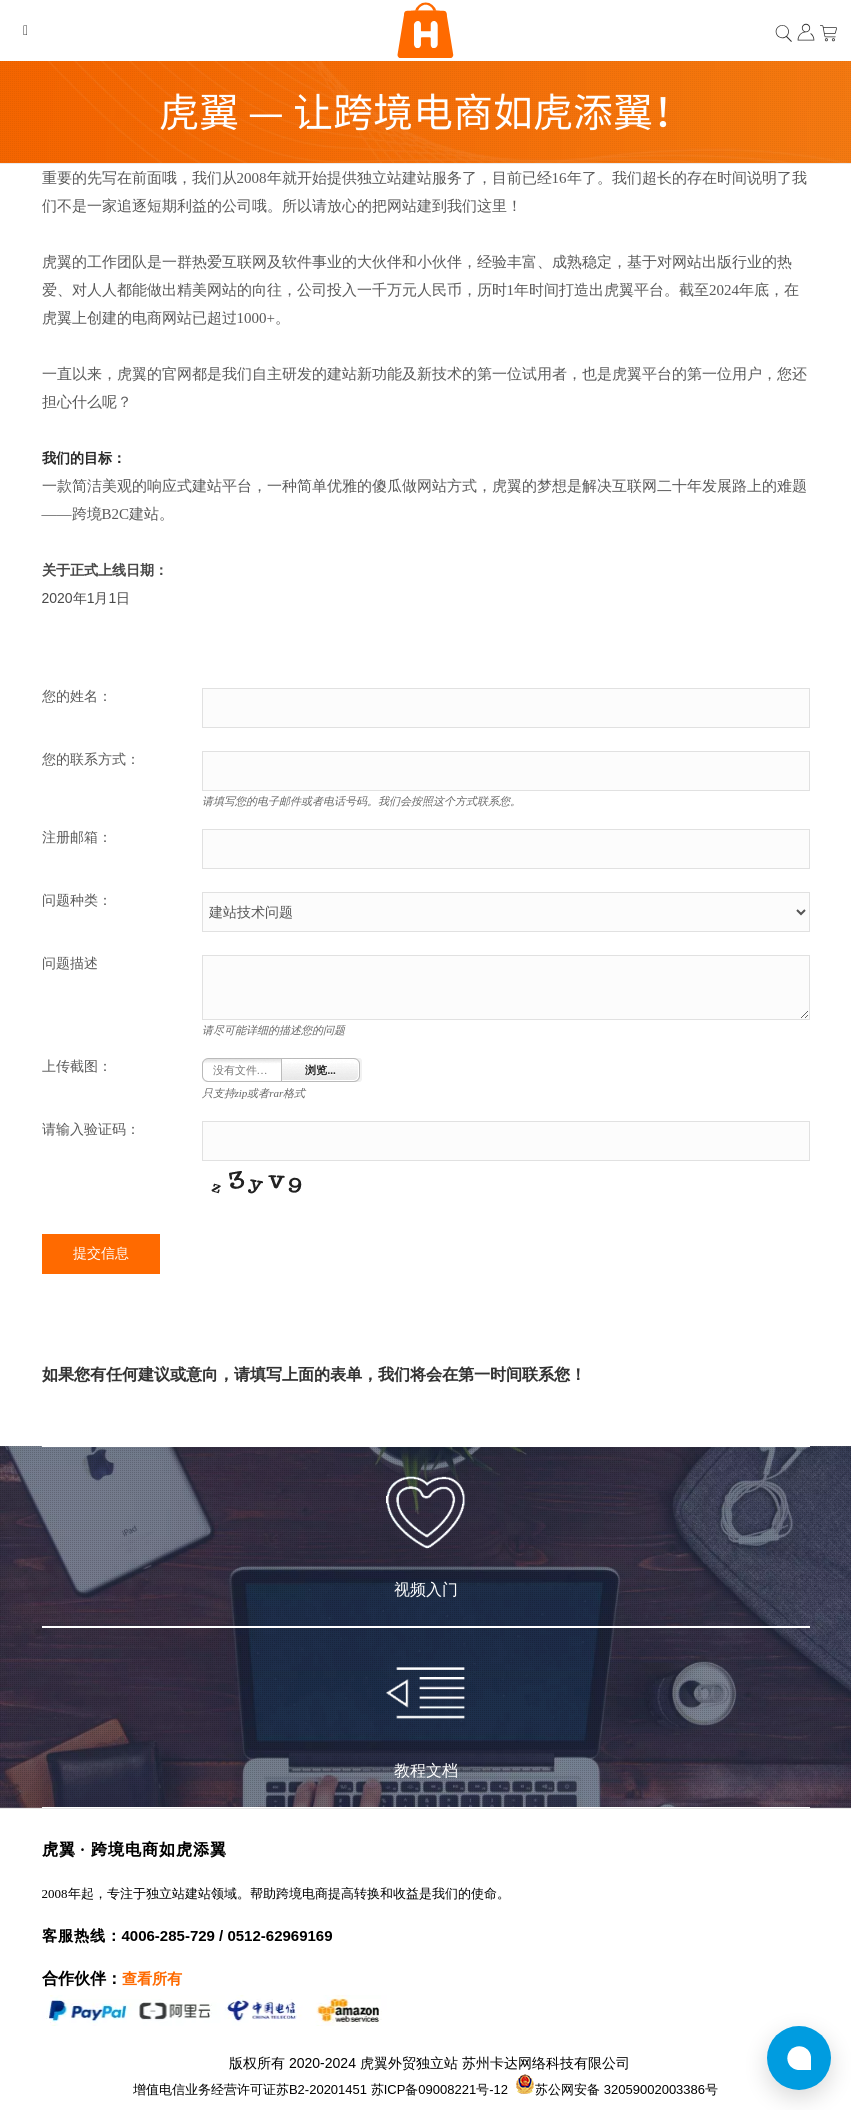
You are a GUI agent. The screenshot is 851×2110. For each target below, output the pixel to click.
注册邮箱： (77, 837)
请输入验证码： (91, 1129)
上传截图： (77, 1066)
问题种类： (77, 900)
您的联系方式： (91, 759)
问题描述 (70, 963)
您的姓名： (77, 696)
